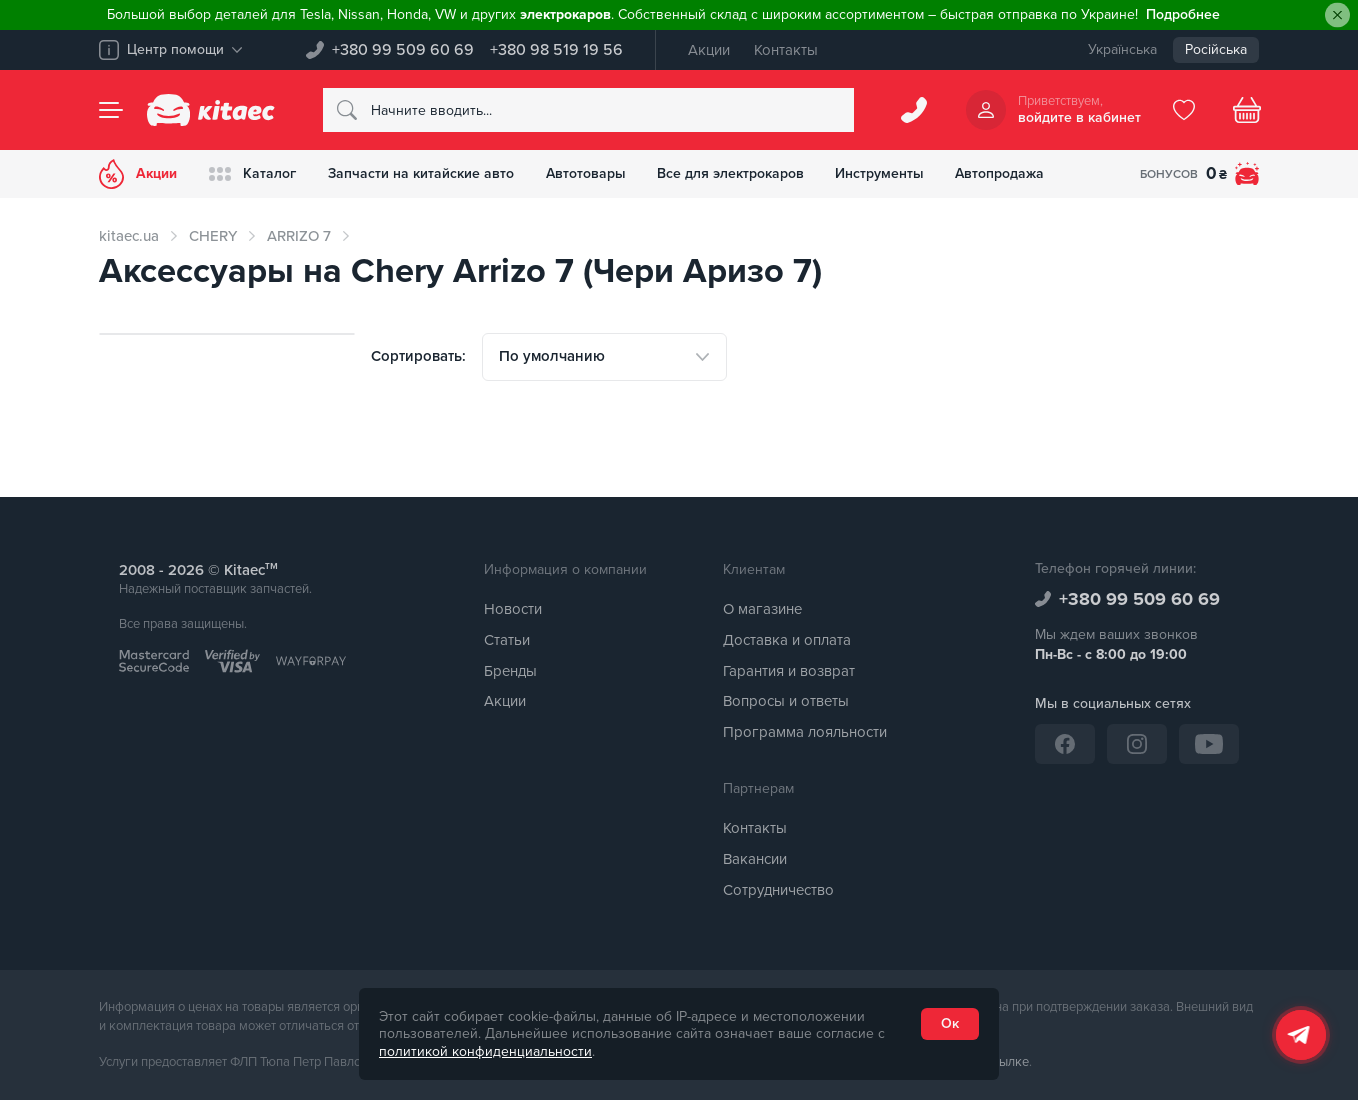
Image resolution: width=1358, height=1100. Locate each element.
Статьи (507, 640)
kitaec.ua (129, 236)
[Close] (1337, 15)
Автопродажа (1002, 173)
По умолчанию (552, 356)
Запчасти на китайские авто (421, 173)
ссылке (1008, 1062)
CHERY (213, 236)
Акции (709, 50)
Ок (950, 1023)
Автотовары (586, 173)
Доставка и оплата (787, 640)
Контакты (786, 50)
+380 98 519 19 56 (556, 50)
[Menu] (111, 110)
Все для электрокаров (731, 173)
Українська (1122, 49)
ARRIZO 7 (299, 236)
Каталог (252, 174)
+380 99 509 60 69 (403, 50)
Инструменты (881, 173)
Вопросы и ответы (786, 702)
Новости (513, 609)
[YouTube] (1209, 744)
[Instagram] (1137, 744)
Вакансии (755, 859)
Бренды (510, 671)
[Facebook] (1065, 744)
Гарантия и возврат (789, 671)
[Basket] (1247, 110)
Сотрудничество (778, 890)
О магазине (762, 609)
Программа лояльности (805, 732)
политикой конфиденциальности (485, 1051)
